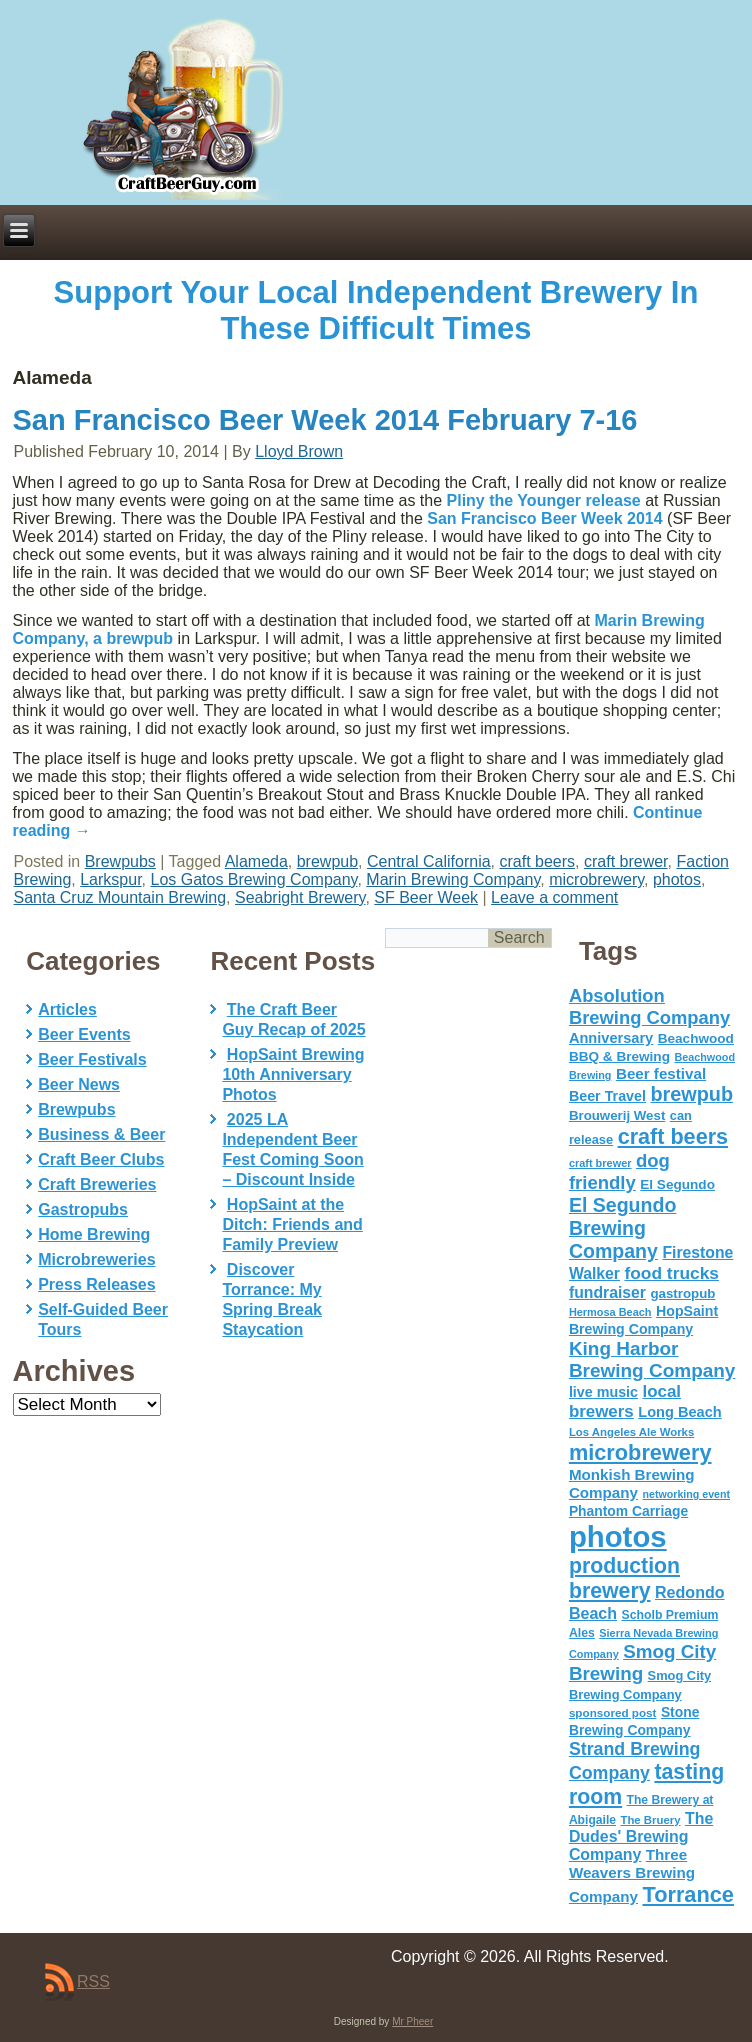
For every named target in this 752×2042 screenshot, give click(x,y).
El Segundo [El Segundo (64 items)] (677, 1184)
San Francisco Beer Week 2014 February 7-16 (325, 420)
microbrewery (596, 879)
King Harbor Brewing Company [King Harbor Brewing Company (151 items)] (652, 1359)
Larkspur (110, 879)
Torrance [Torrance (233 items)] (687, 1894)
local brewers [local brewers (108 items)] (625, 1401)
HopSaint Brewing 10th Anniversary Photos (293, 1074)
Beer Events (84, 1034)
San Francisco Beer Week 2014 (544, 518)
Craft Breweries (97, 1184)
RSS (93, 1981)
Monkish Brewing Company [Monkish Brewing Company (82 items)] (632, 1483)
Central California (429, 861)
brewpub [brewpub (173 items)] (691, 1094)
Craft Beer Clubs (101, 1159)
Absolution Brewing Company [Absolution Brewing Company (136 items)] (649, 1006)
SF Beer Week (426, 897)
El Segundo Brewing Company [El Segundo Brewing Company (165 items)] (623, 1228)
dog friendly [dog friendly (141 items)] (619, 1171)
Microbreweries (96, 1259)
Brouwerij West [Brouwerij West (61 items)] (617, 1115)
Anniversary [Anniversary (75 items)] (611, 1038)
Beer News (79, 1084)
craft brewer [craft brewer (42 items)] (600, 1163)
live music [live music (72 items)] (603, 1392)
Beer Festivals (92, 1059)
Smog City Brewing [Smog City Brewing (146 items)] (642, 1662)
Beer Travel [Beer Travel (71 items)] (607, 1096)
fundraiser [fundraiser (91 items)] (607, 1292)
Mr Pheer (412, 2021)
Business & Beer (101, 1134)
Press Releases (96, 1284)
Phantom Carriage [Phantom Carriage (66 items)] (628, 1511)
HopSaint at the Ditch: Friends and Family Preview (292, 1224)
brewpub (327, 861)
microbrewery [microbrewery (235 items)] (640, 1452)
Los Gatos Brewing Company (253, 879)
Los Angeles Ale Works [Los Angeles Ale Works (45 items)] (631, 1432)
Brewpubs (120, 861)
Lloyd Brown (299, 451)
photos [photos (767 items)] (618, 1536)
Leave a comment (554, 897)
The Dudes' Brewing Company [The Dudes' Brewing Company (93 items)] (641, 1836)
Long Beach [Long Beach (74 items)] (680, 1412)
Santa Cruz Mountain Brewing (120, 897)
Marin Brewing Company (453, 879)
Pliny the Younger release (544, 500)
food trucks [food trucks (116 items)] (671, 1273)
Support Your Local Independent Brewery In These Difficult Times (376, 310)
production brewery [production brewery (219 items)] (624, 1578)
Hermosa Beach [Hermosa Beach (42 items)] (610, 1312)
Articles (67, 1009)
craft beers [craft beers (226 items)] (673, 1136)
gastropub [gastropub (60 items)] (682, 1293)
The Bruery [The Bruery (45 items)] (650, 1820)
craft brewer (626, 861)
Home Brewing (94, 1234)
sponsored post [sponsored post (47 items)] (613, 1712)
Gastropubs (83, 1209)
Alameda (256, 861)
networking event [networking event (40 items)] (686, 1494)
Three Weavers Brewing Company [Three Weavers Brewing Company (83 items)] (632, 1875)
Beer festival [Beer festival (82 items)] (661, 1073)
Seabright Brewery (300, 897)
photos (677, 879)
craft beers (537, 861)
